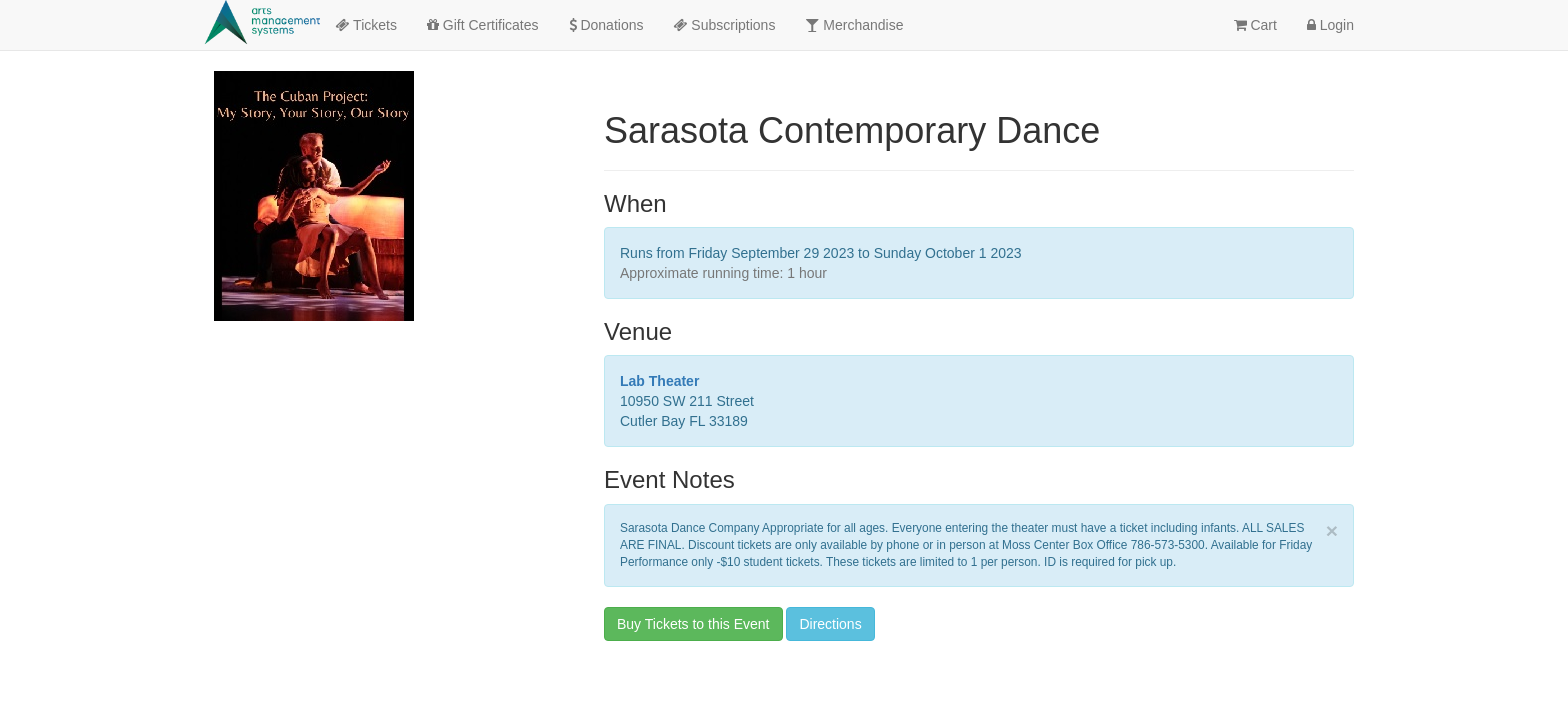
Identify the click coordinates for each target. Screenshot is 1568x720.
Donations (606, 25)
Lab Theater (659, 381)
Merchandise (854, 25)
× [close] (1332, 530)
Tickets (365, 25)
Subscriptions (724, 25)
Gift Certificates (483, 25)
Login (1330, 25)
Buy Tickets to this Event (693, 624)
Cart (1255, 25)
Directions (830, 624)
